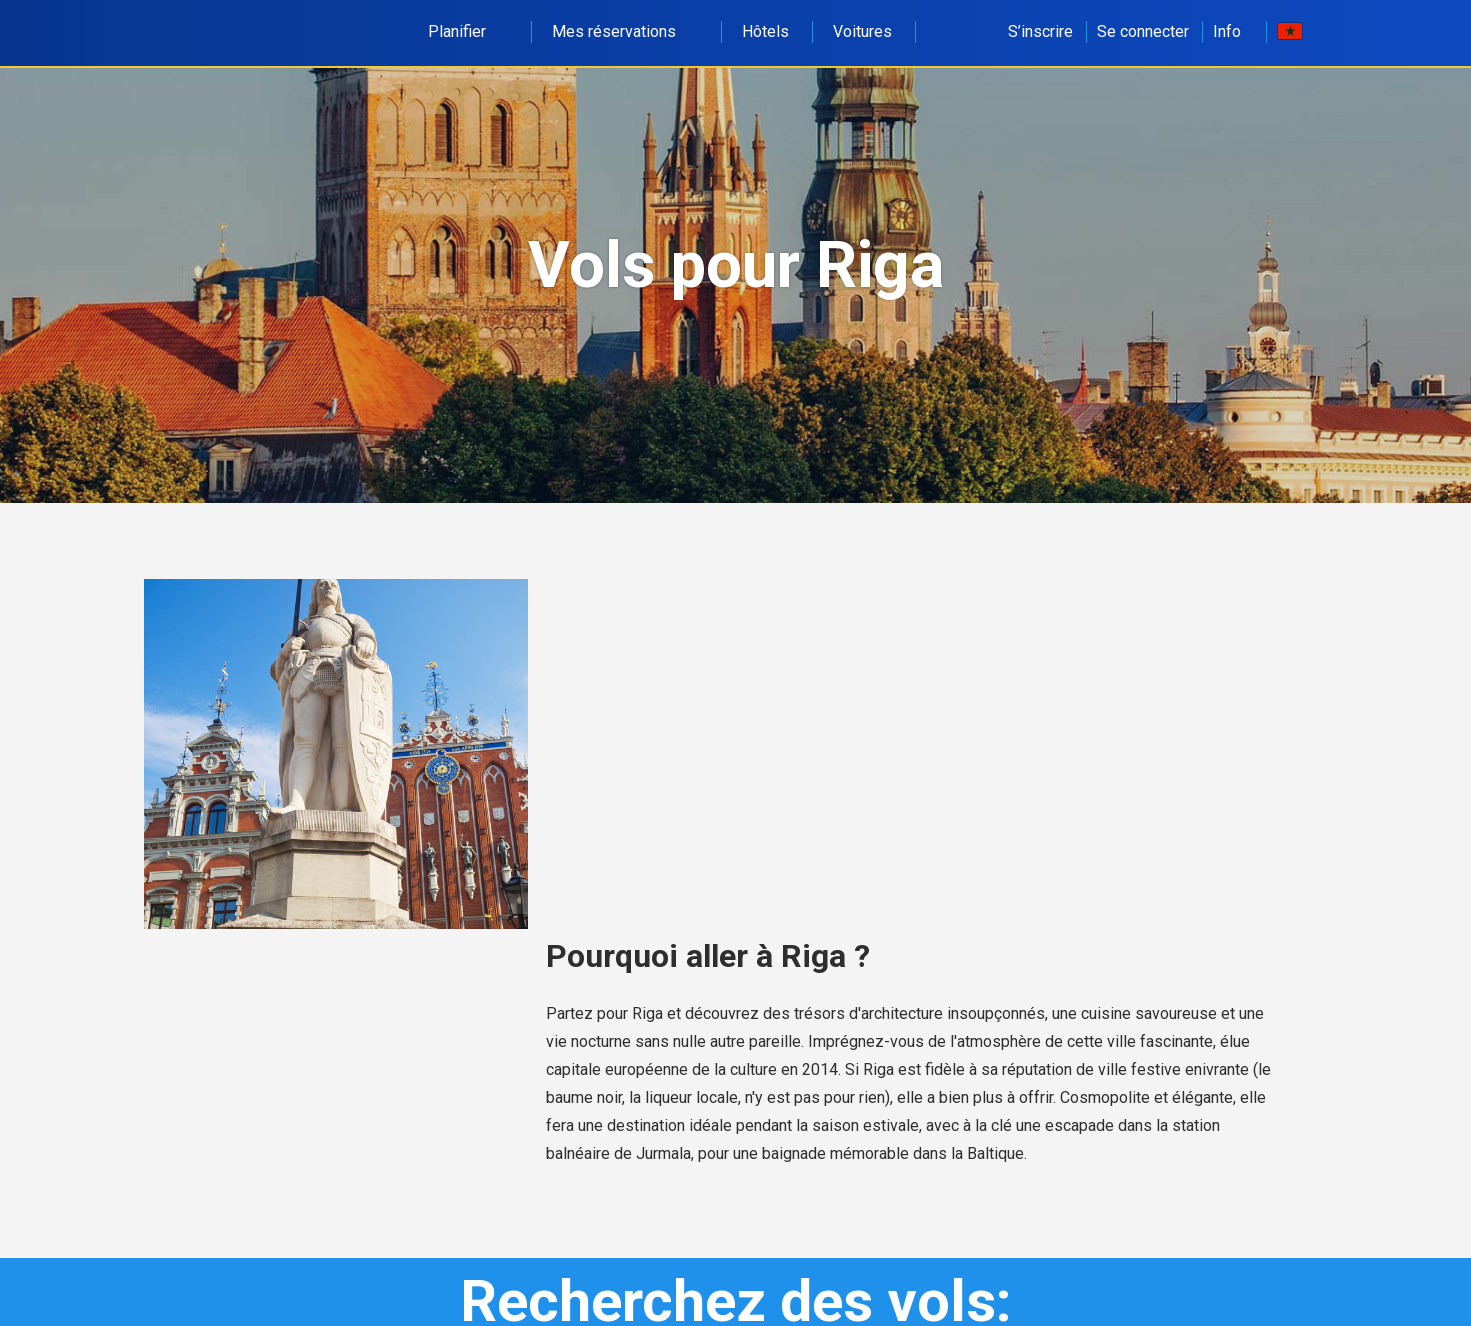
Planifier (468, 31)
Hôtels (765, 31)
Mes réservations (625, 31)
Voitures (862, 31)
